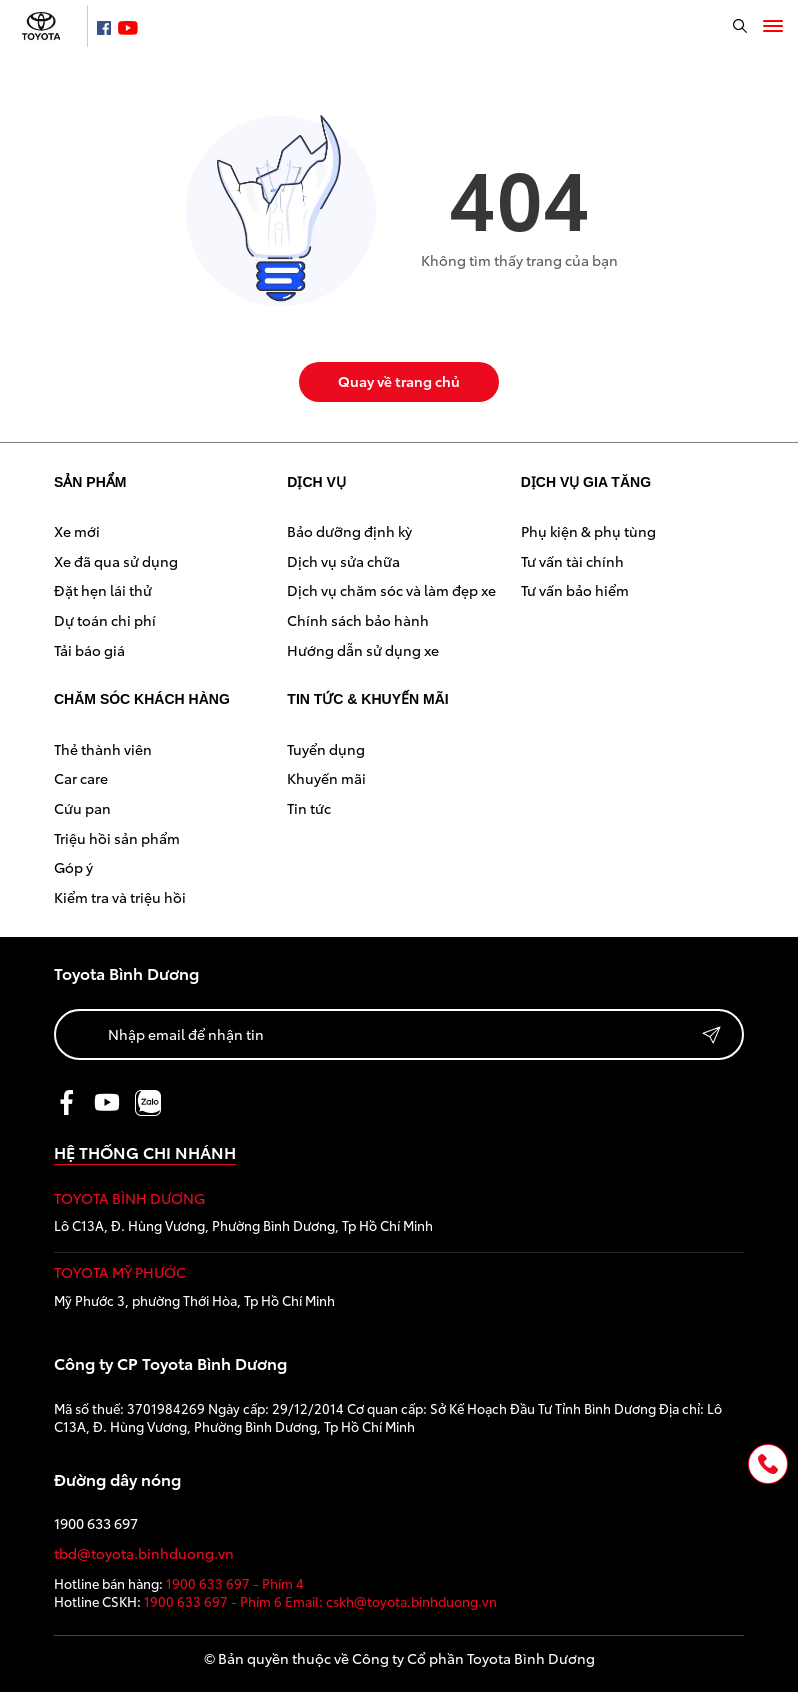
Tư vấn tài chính (572, 561)
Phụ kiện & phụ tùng (588, 531)
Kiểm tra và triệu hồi (120, 897)
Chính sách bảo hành (358, 620)
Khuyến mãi (326, 778)
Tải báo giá (89, 650)
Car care (81, 778)
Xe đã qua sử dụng (116, 561)
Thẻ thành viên (103, 749)
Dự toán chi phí (105, 620)
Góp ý (73, 867)
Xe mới (77, 531)
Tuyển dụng (326, 749)
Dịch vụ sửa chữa (343, 561)
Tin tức (309, 808)
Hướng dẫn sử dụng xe (363, 650)
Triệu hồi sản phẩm (117, 838)
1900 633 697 (96, 1523)
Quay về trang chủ (399, 381)
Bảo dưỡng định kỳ (349, 531)
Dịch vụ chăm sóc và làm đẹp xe (391, 590)
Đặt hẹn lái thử (103, 590)
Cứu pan (82, 808)
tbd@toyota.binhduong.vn (144, 1553)
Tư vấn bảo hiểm (575, 590)
